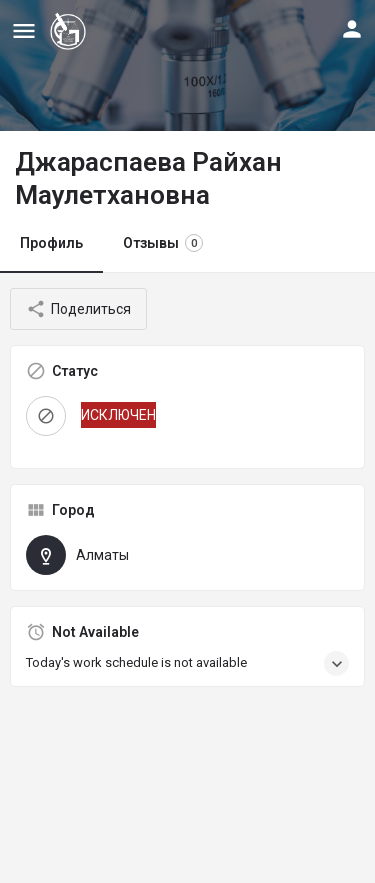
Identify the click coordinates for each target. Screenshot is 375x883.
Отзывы (163, 243)
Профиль (51, 243)
